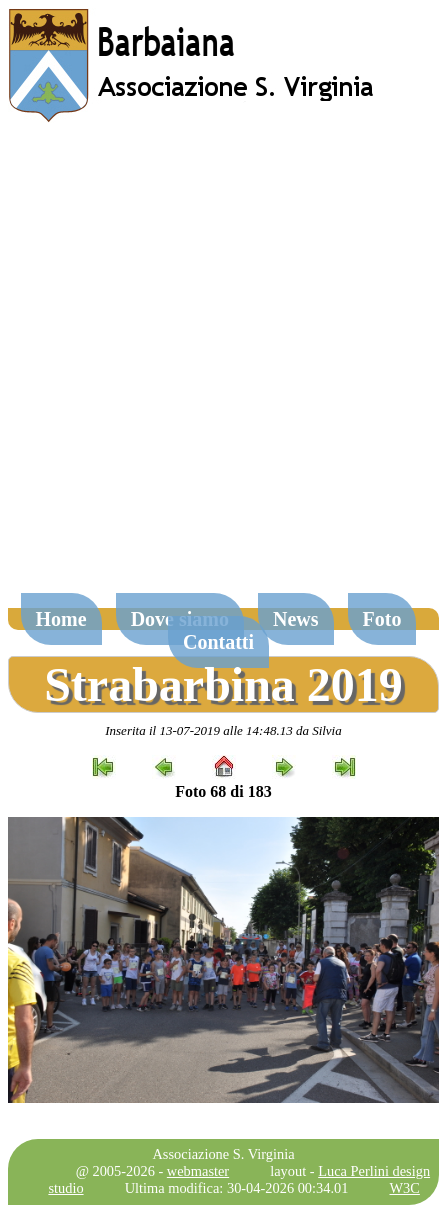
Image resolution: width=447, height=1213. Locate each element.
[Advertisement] (223, 367)
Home (61, 619)
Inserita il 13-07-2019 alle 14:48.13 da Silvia (223, 730)
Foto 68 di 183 (223, 791)
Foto (382, 619)
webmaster (198, 1171)
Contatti (218, 642)
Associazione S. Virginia (223, 1154)
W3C (404, 1188)
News (296, 619)
